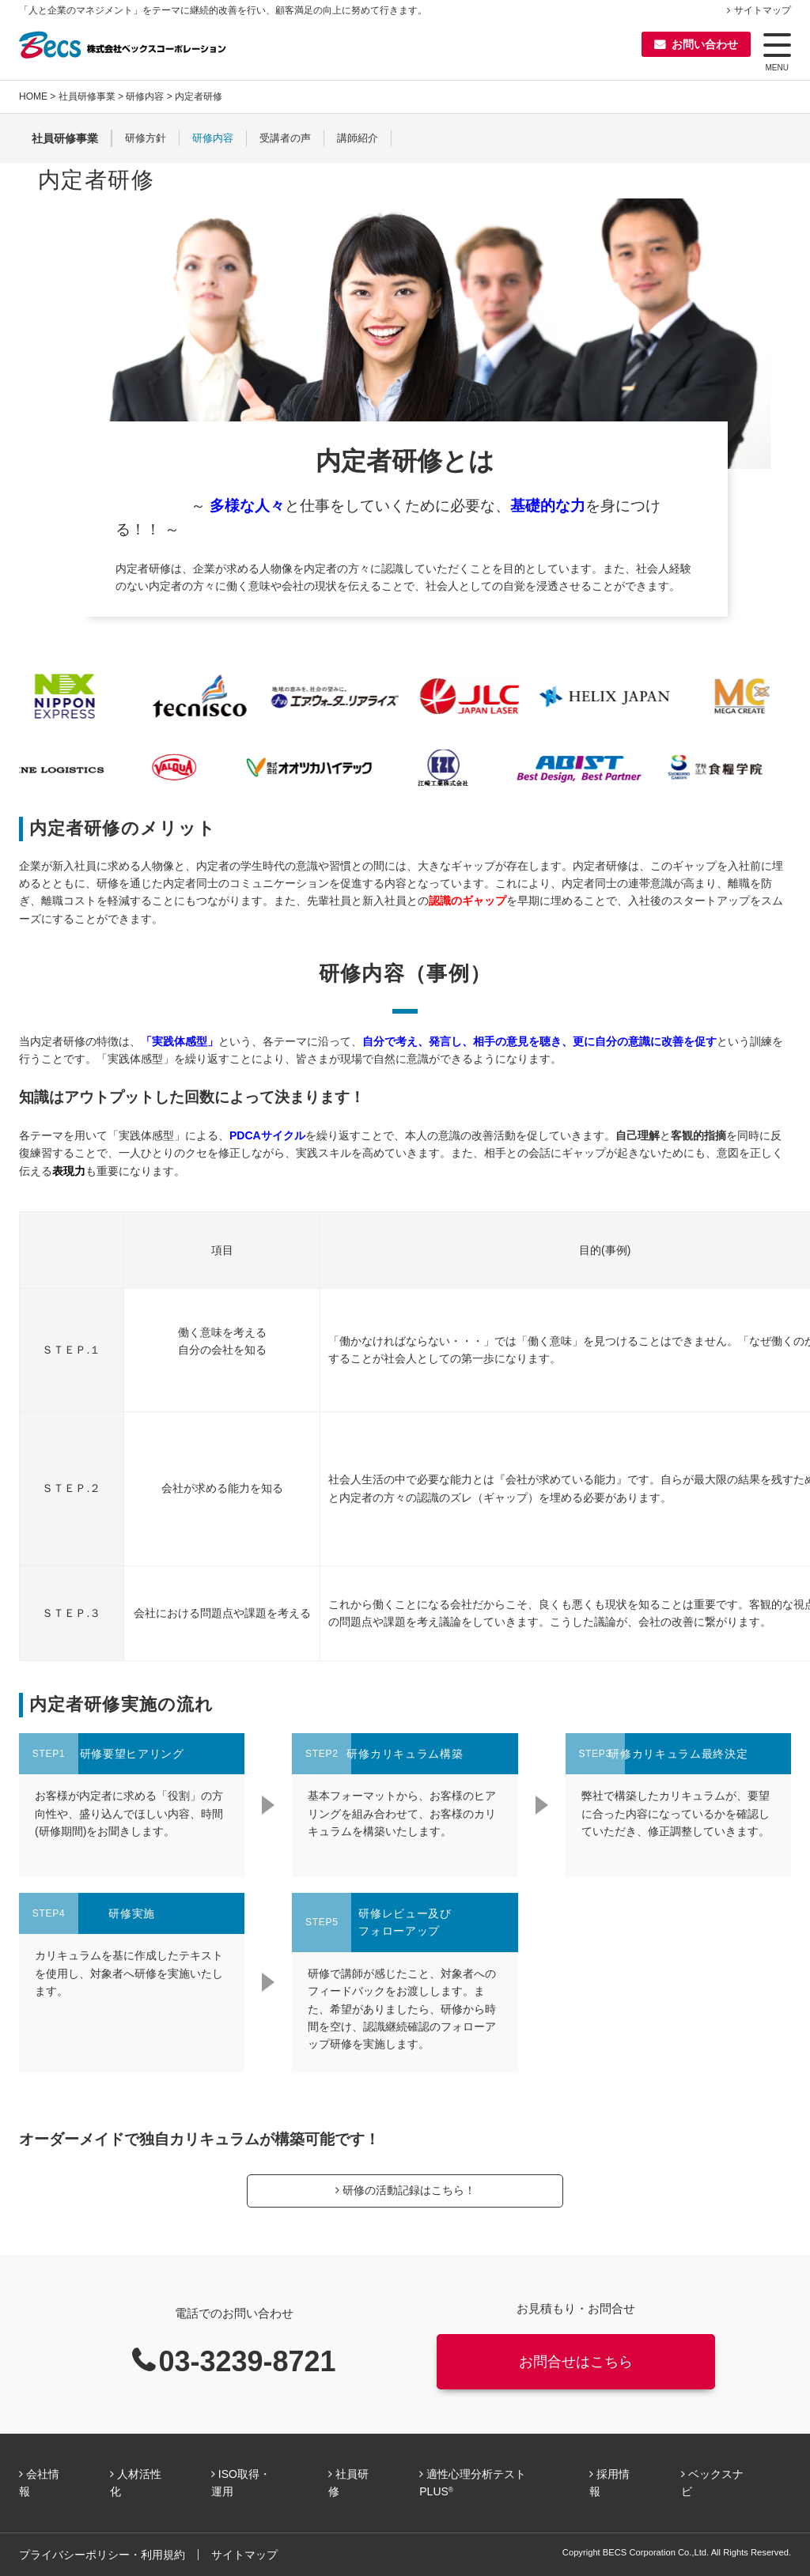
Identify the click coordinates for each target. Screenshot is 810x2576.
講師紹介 (357, 138)
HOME (33, 96)
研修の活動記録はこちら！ (409, 2190)
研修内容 (145, 96)
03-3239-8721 (246, 2361)
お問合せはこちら (576, 2362)
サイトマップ (762, 10)
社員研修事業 (87, 96)
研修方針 (145, 138)
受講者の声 (285, 138)
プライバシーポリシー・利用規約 (102, 2554)
